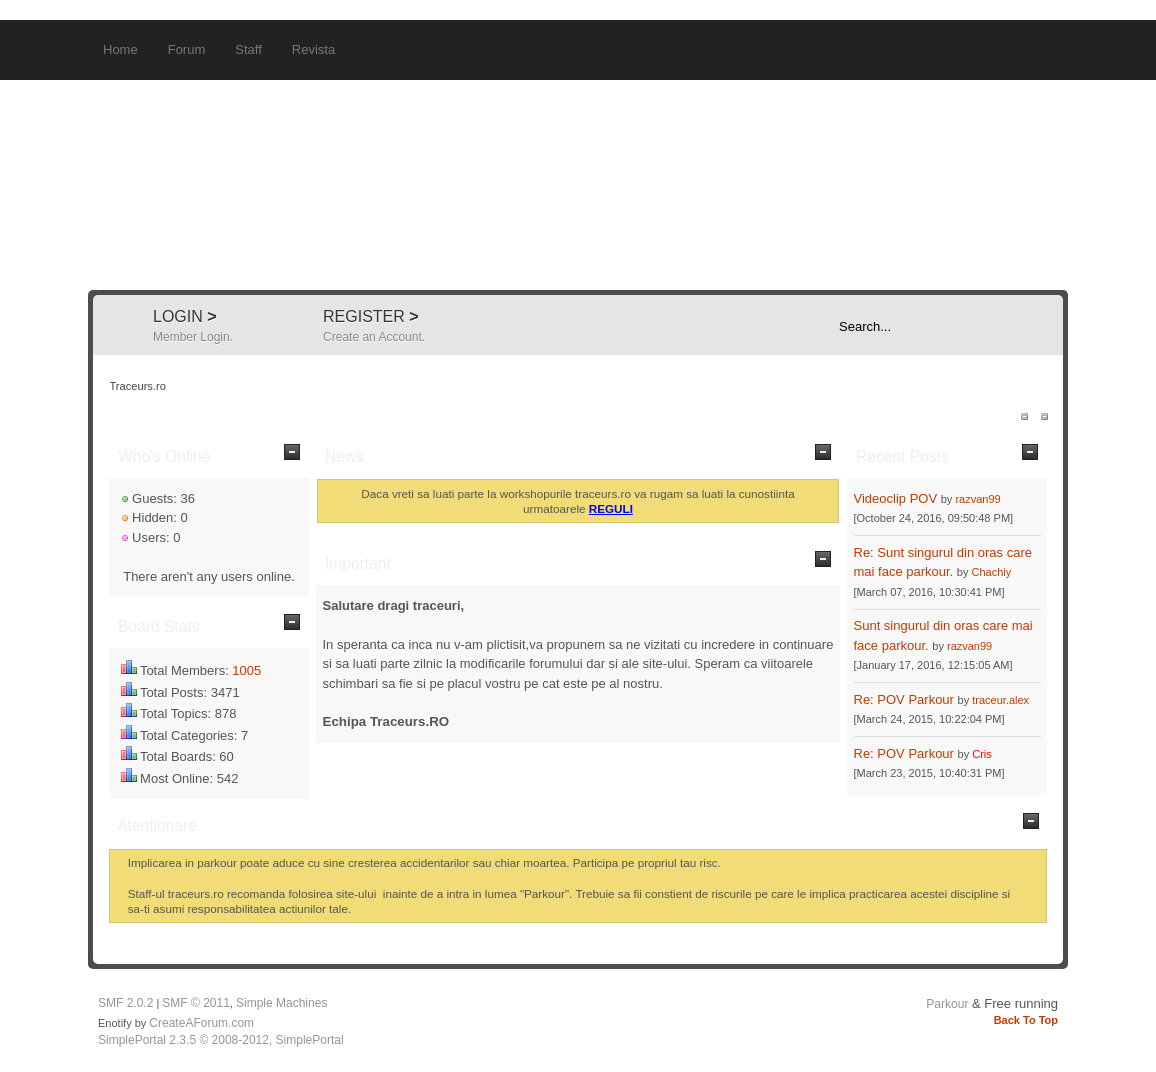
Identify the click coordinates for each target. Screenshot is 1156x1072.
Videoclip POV (896, 498)
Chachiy (992, 572)
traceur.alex (1000, 700)
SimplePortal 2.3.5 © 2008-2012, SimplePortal (221, 1040)
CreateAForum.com (201, 1023)
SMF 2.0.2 (125, 1003)
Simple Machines (281, 1003)
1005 (246, 670)
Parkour (947, 1004)
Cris (982, 754)
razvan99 (977, 499)
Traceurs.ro (578, 185)
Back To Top (1026, 1020)
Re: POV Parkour (904, 699)
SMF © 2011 (196, 1003)
